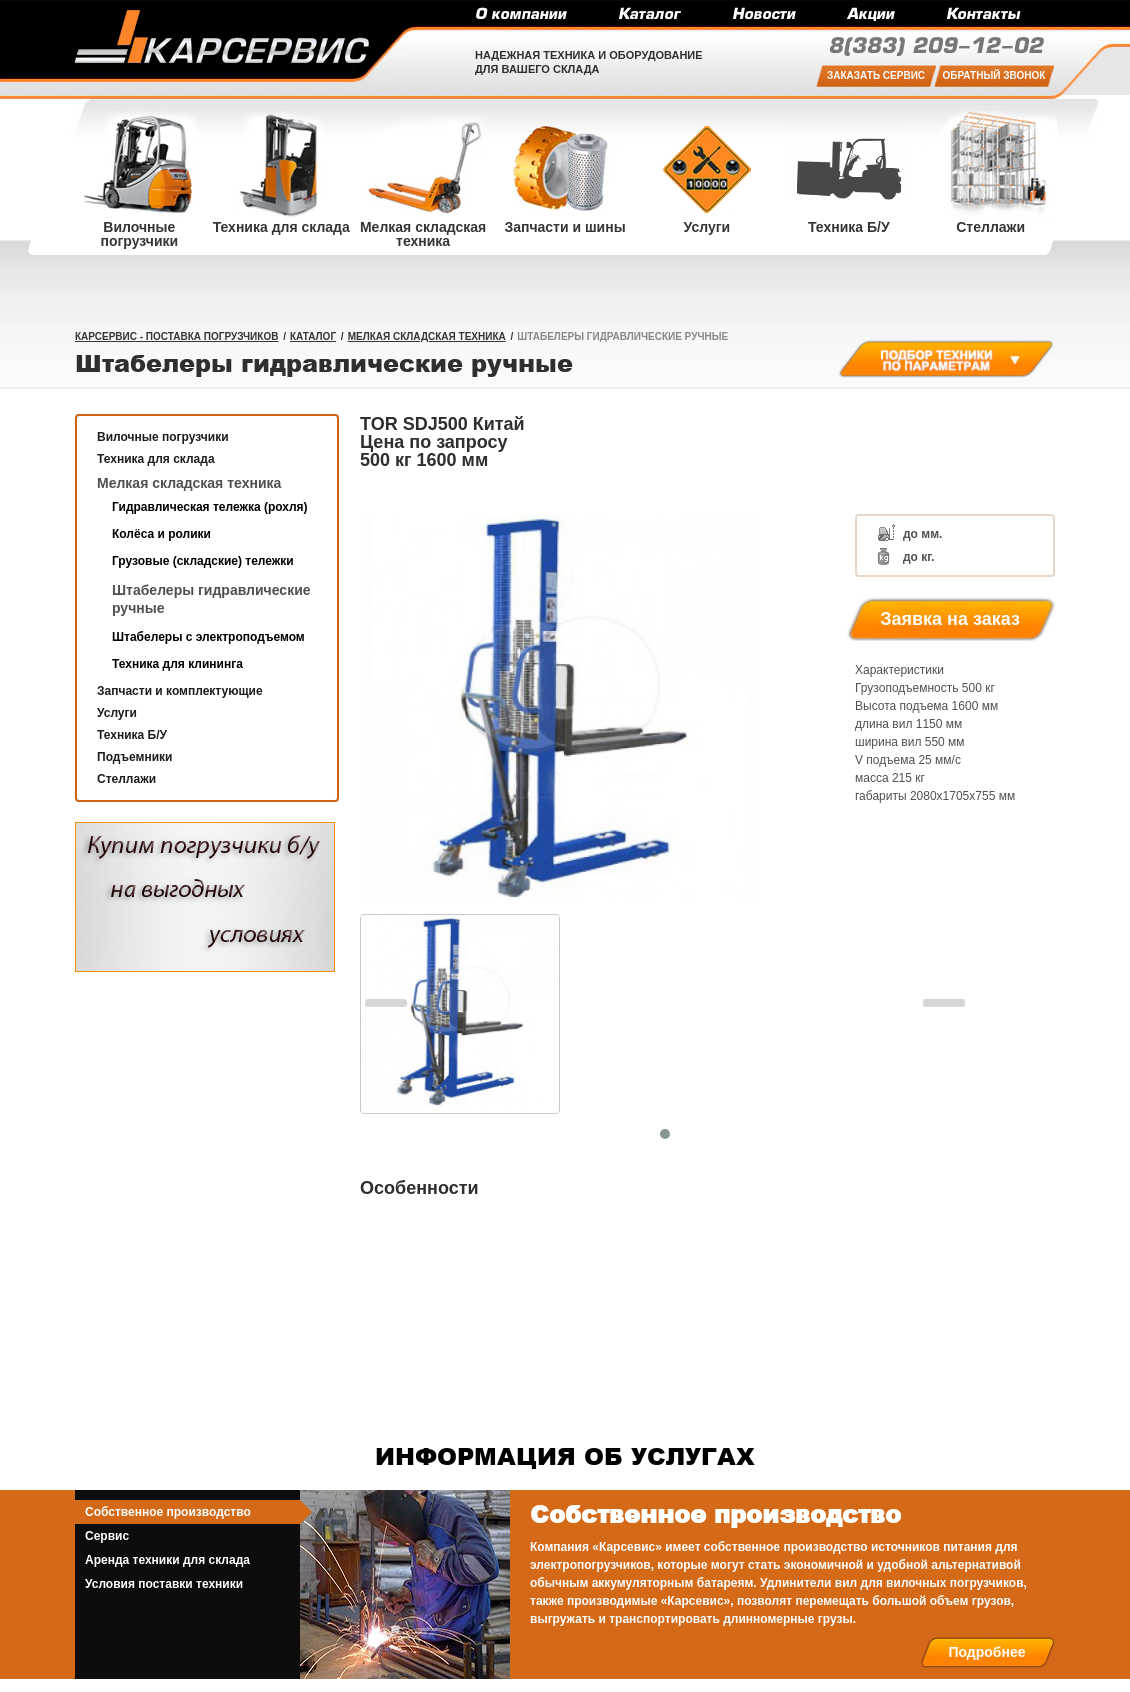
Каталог (649, 15)
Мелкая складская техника (427, 336)
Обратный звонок (994, 75)
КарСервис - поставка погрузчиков (176, 336)
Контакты (983, 15)
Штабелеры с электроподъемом (208, 637)
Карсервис (222, 37)
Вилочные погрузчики (163, 437)
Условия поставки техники (164, 1584)
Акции (870, 15)
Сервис (107, 1536)
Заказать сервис (876, 75)
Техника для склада (156, 459)
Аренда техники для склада (167, 1560)
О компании (520, 15)
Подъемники (134, 757)
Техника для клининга (177, 664)
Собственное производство (168, 1512)
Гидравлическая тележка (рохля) (210, 507)
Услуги (117, 713)
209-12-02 (935, 47)
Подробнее (986, 1652)
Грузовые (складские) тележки (203, 561)
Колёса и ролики (161, 534)
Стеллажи (126, 779)
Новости (763, 15)
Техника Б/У (132, 735)
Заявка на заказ (950, 619)
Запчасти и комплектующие (180, 691)
